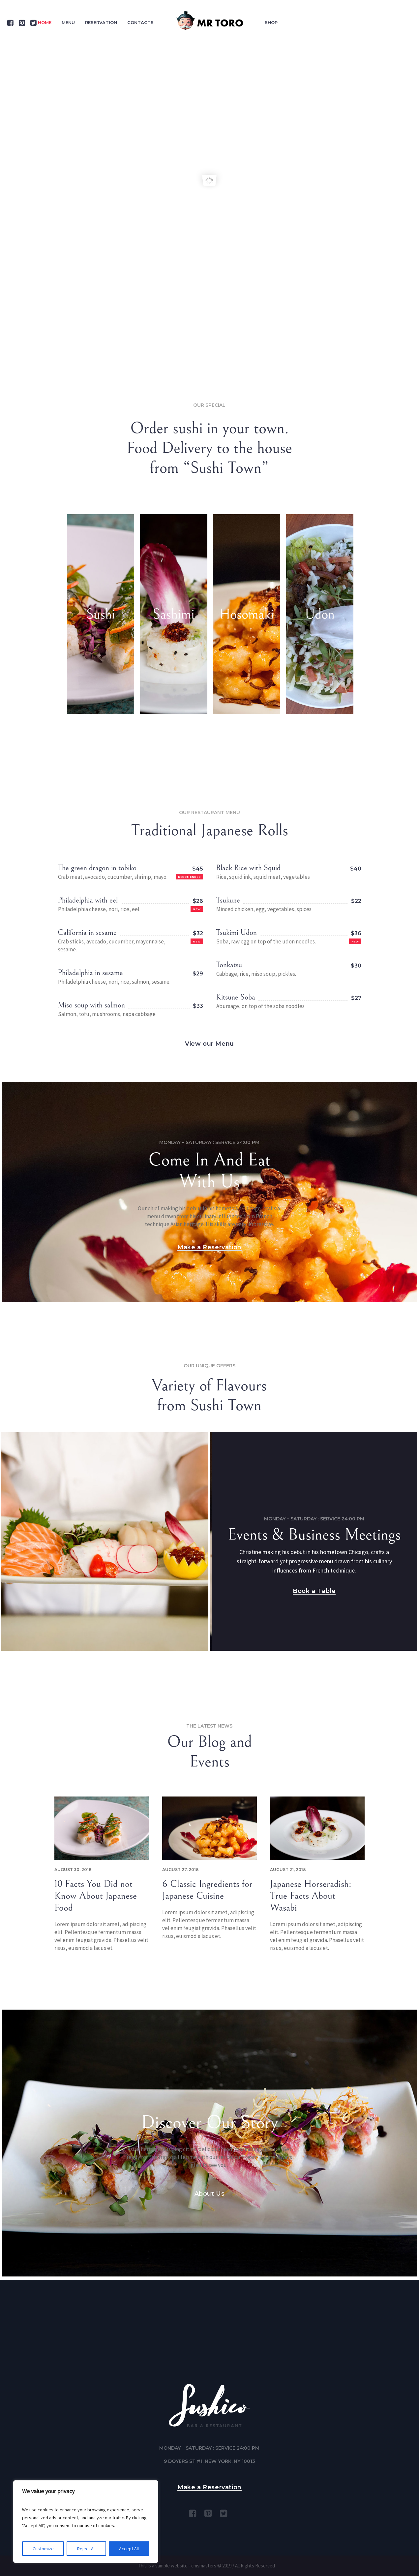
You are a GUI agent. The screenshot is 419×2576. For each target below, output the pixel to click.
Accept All (129, 2549)
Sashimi (174, 614)
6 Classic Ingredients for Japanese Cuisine (207, 1889)
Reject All (86, 2549)
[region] (85, 2521)
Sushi (100, 614)
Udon (320, 614)
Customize (43, 2549)
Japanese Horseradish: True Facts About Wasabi (310, 1895)
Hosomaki (246, 614)
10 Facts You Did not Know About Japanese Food (95, 1895)
